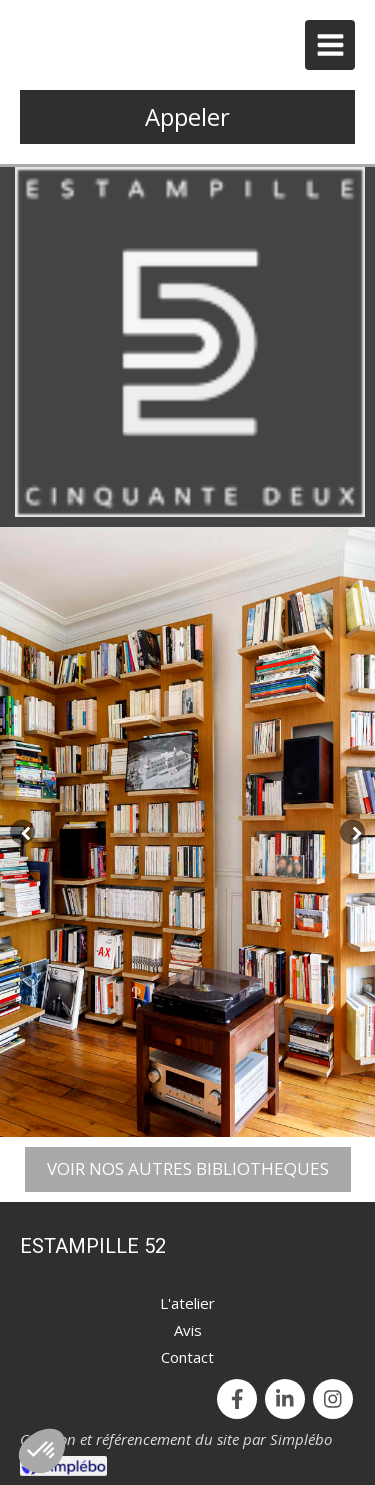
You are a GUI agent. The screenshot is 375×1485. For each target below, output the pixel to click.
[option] (187, 832)
